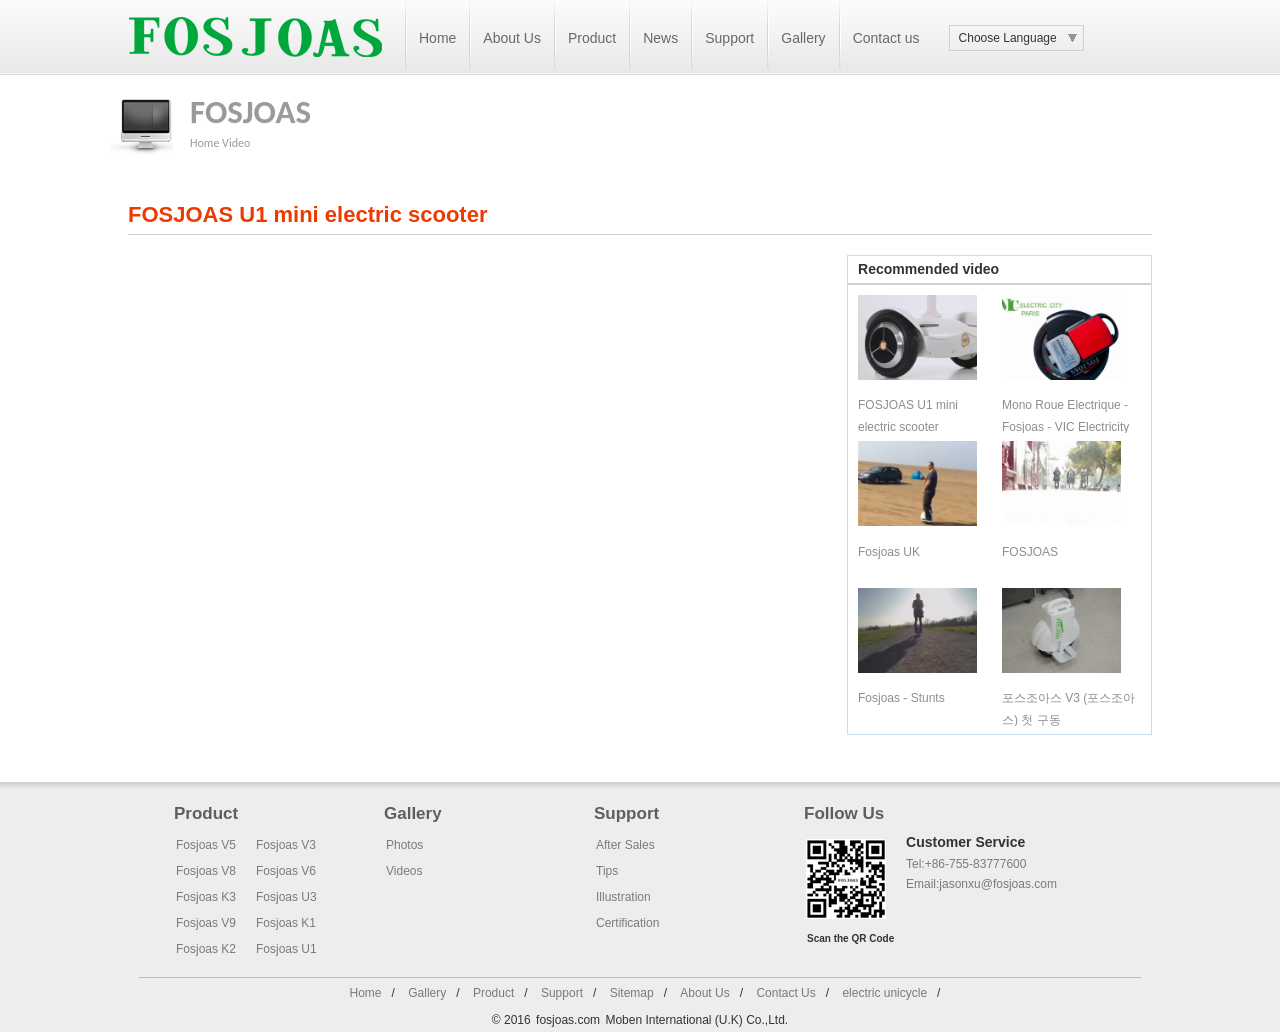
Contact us (886, 38)
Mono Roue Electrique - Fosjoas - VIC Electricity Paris (1065, 426)
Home (437, 38)
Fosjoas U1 (286, 949)
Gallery (803, 38)
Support (729, 38)
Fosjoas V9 (206, 923)
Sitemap (632, 993)
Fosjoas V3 (286, 845)
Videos (404, 871)
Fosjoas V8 (206, 871)
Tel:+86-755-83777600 (966, 864)
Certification (627, 923)
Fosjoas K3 (206, 897)
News (660, 38)
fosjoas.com (568, 1020)
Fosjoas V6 (286, 871)
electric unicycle (884, 993)
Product (592, 38)
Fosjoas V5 (206, 845)
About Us (512, 38)
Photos (404, 845)
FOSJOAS (1030, 552)
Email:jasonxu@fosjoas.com (981, 884)
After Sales (625, 845)
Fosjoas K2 (206, 949)
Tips (607, 871)
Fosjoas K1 (286, 923)
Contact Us (785, 993)
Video (236, 143)
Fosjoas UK (889, 552)
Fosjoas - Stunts (901, 698)
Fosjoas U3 (286, 897)
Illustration (623, 897)
